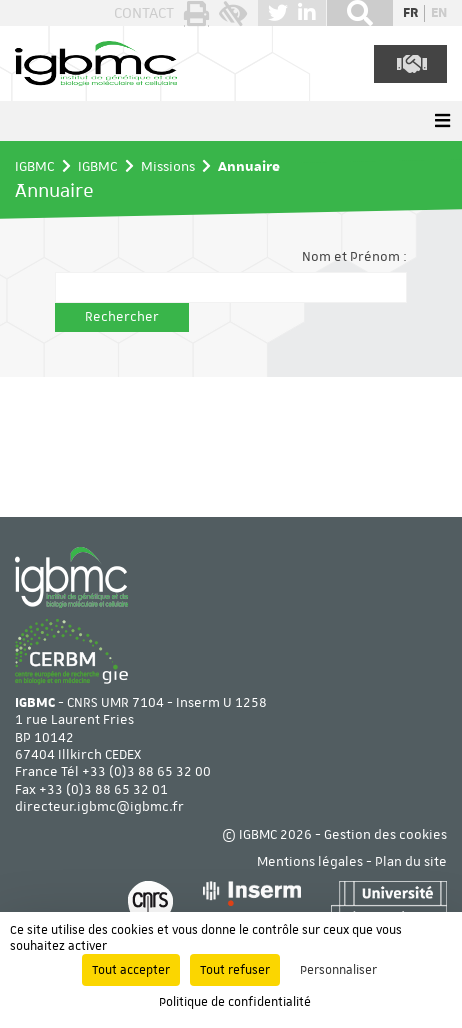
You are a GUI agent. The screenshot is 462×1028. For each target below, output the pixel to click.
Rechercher (122, 317)
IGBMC (35, 166)
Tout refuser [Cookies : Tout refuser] (235, 970)
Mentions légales (310, 862)
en (439, 13)
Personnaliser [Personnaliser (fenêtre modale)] (338, 970)
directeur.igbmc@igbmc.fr (99, 807)
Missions (168, 166)
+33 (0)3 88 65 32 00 (146, 772)
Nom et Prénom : (354, 257)
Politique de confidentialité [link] (235, 1002)
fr (410, 13)
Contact (144, 13)
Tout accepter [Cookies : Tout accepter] (131, 970)
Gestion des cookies (385, 835)
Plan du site (411, 862)
